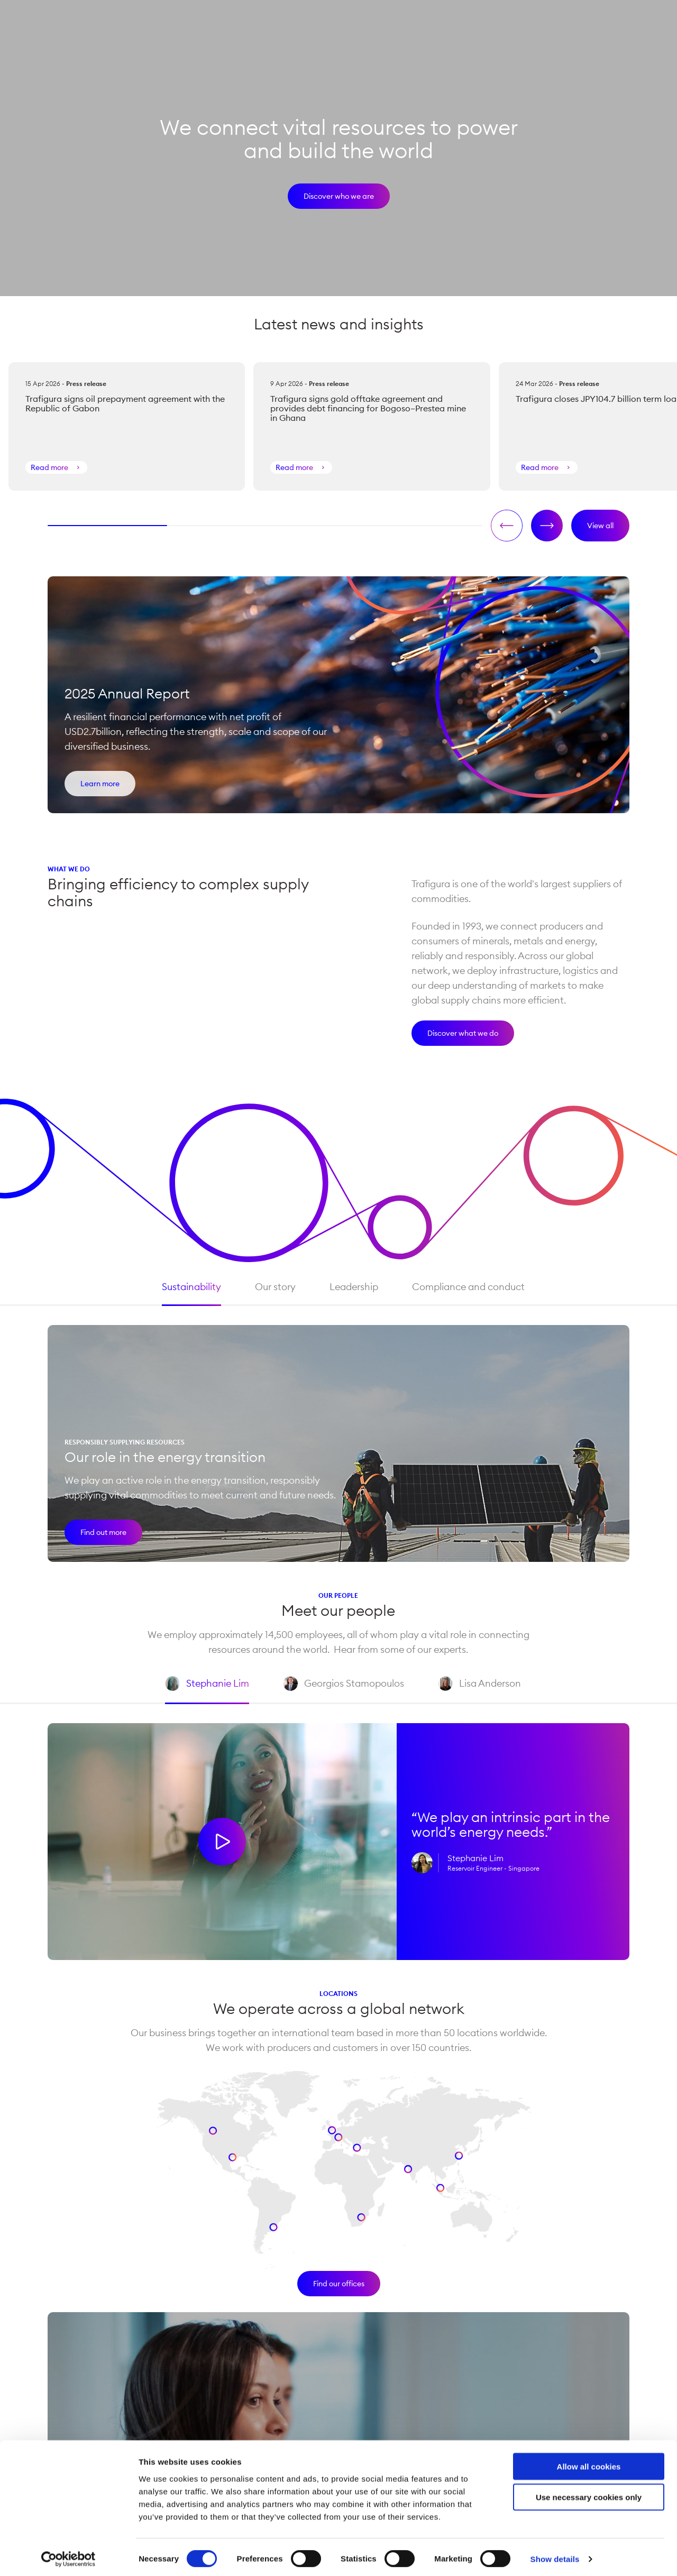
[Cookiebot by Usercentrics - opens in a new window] (68, 2555)
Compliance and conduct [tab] (463, 1287)
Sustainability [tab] (186, 1287)
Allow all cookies (589, 2462)
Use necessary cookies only (589, 2493)
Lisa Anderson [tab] (475, 1691)
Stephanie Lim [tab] (203, 1691)
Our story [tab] (270, 1287)
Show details (555, 2555)
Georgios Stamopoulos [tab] (339, 1691)
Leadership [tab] (349, 1287)
